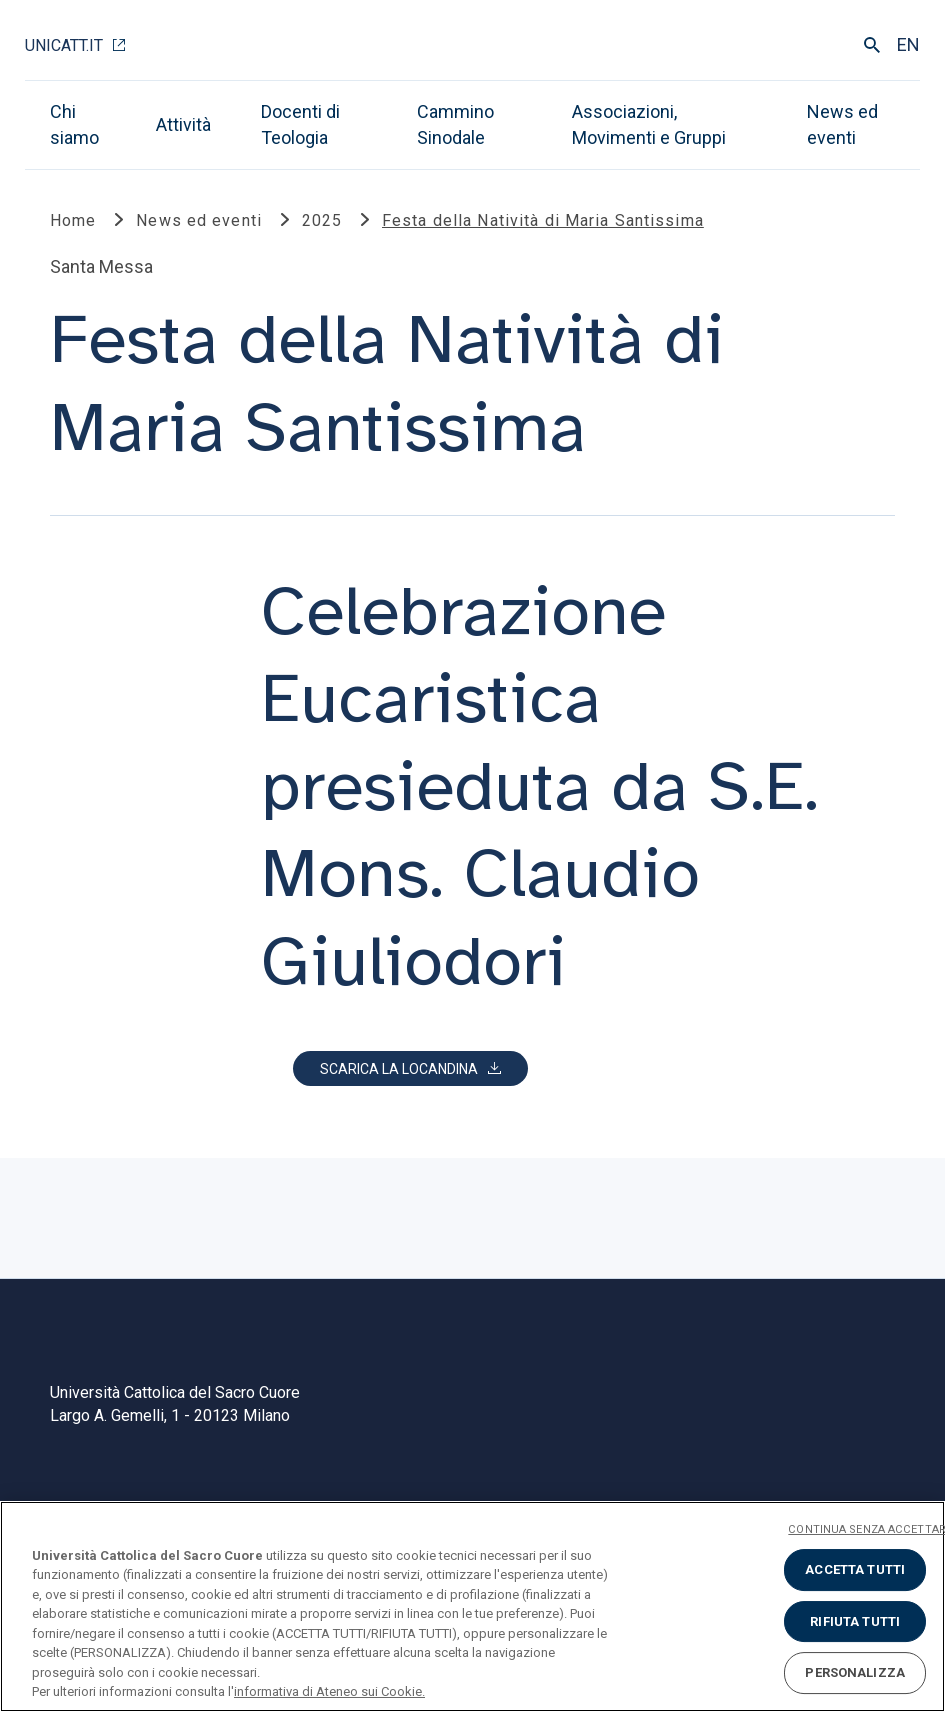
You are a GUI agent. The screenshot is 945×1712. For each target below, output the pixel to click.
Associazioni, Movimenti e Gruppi (649, 124)
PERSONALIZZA (855, 1672)
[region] (472, 1606)
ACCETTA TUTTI (855, 1569)
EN (908, 44)
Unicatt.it (64, 45)
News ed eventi (842, 124)
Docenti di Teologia (300, 124)
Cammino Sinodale (455, 124)
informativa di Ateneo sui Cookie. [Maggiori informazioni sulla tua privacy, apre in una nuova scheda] (329, 1691)
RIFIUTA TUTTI (855, 1621)
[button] (410, 1068)
